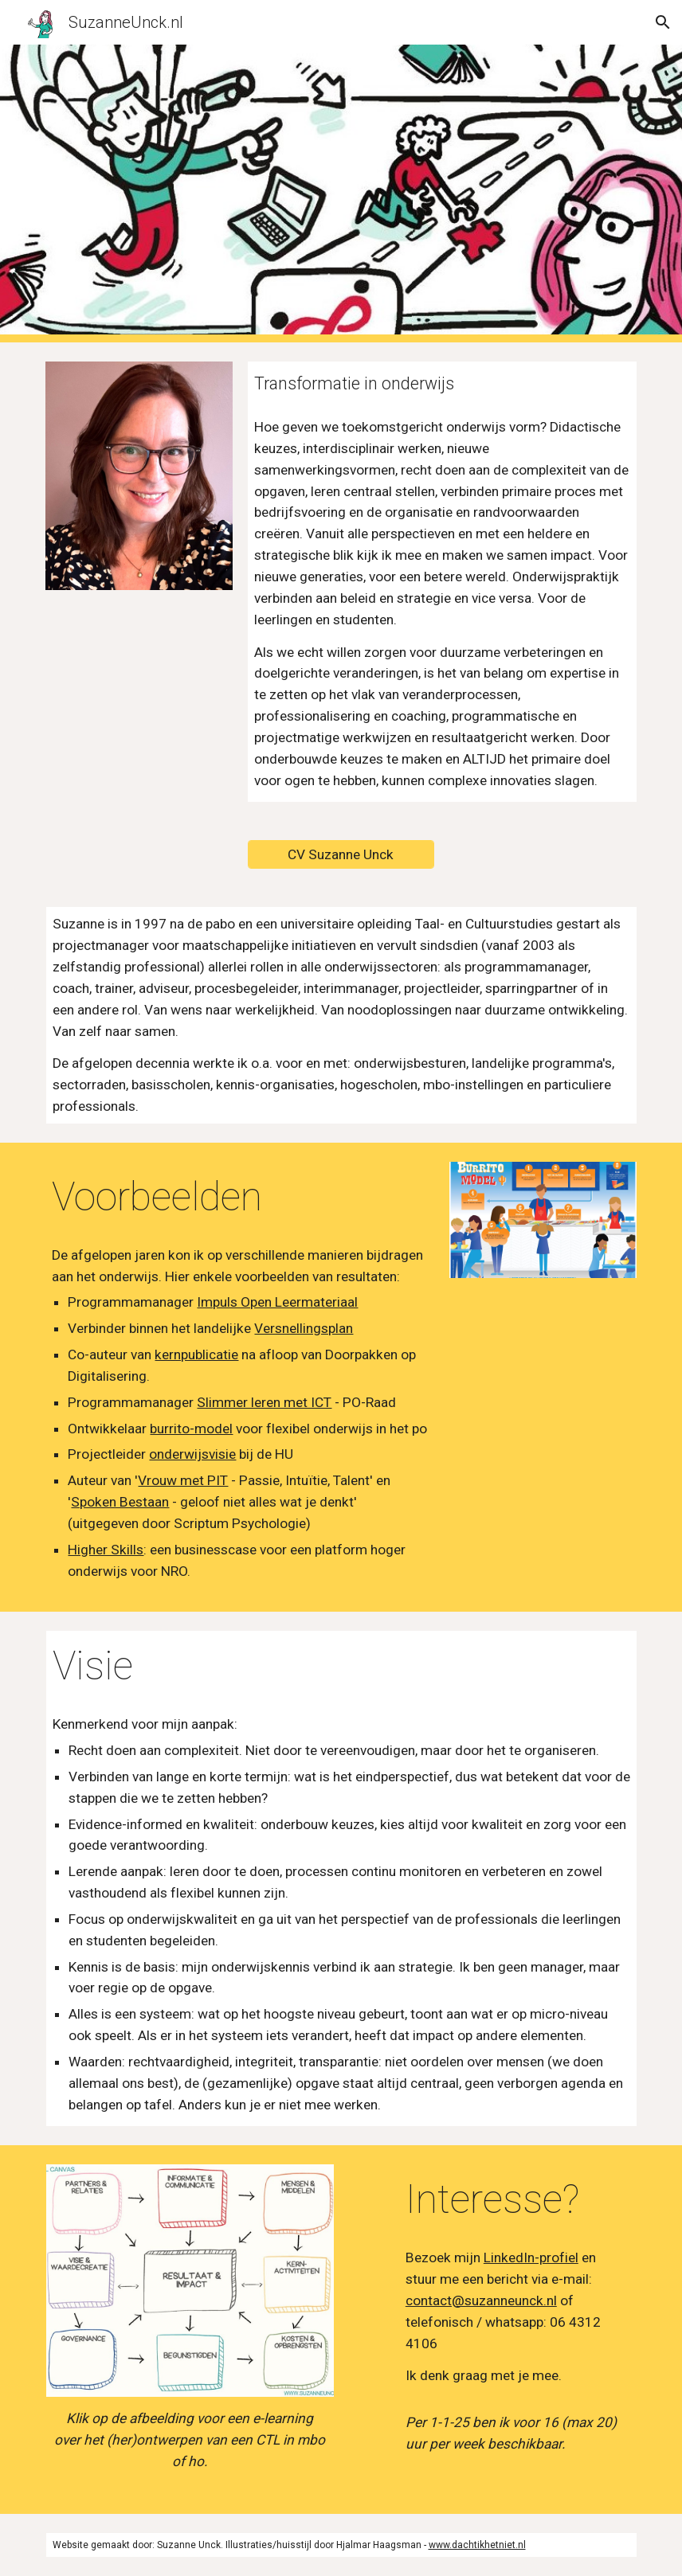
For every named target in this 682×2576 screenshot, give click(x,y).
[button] (663, 22)
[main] (442, 383)
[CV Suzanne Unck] (341, 855)
